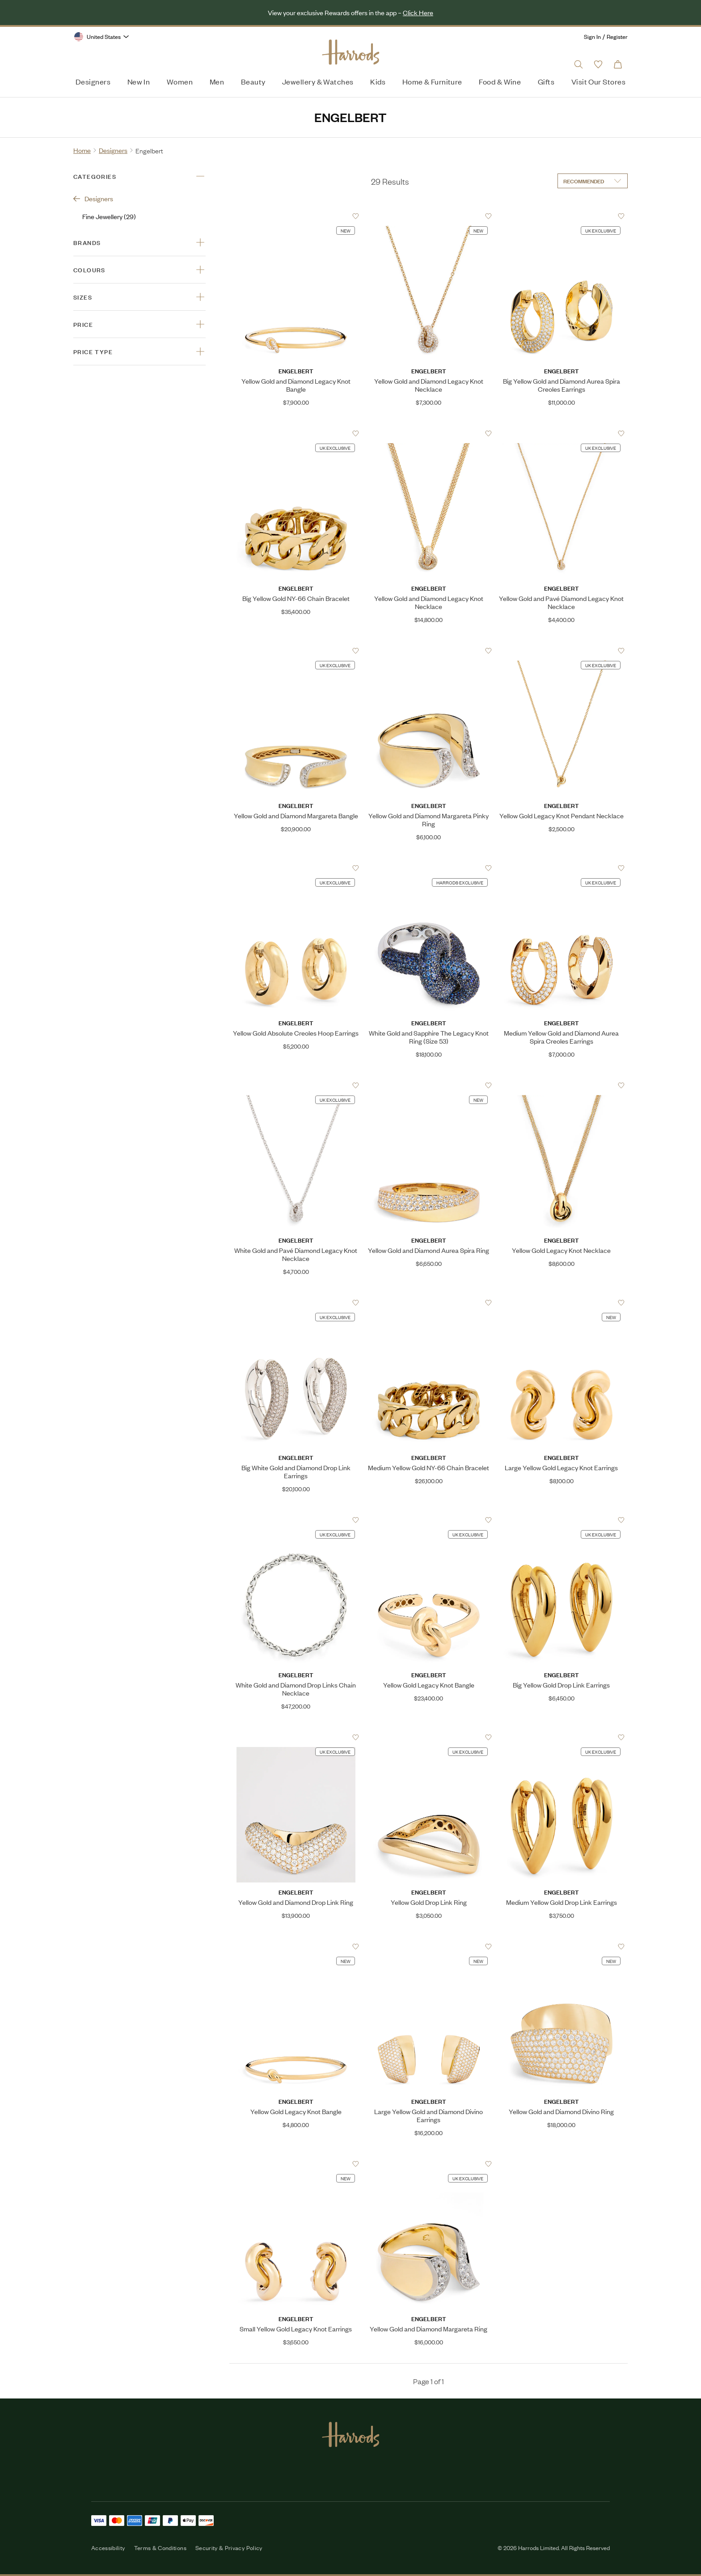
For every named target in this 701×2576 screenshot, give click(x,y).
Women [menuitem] (180, 81)
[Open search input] (578, 64)
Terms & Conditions (160, 2548)
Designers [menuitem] (93, 81)
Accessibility (108, 2548)
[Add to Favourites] (356, 216)
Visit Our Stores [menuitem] (598, 81)
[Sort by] (592, 180)
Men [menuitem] (217, 81)
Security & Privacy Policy (228, 2548)
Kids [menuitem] (377, 81)
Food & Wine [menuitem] (500, 81)
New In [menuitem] (138, 81)
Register (617, 36)
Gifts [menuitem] (546, 81)
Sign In (592, 36)
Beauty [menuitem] (253, 81)
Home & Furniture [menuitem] (432, 81)
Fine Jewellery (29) (109, 216)
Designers (93, 198)
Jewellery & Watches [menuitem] (318, 81)
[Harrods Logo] (350, 51)
